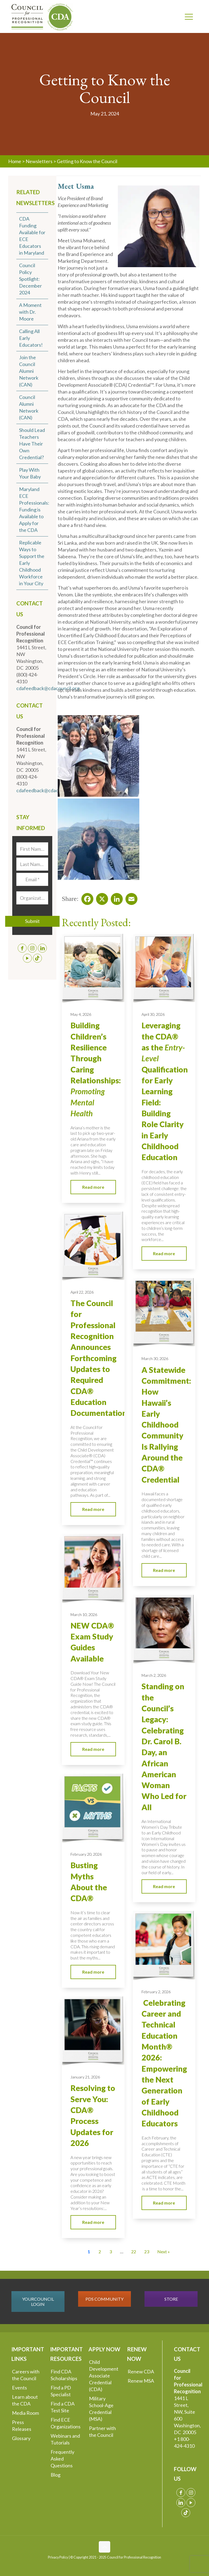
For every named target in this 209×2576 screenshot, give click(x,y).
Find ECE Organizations (66, 2423)
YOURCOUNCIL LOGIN (38, 2301)
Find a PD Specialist (61, 2391)
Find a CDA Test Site (63, 2407)
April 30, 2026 (153, 1014)
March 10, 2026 (83, 1614)
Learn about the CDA (25, 2400)
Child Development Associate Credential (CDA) (103, 2375)
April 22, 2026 (82, 1292)
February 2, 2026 (156, 1991)
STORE (171, 2298)
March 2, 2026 (154, 1675)
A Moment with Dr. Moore (30, 312)
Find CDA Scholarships (64, 2374)
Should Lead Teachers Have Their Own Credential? (32, 443)
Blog (55, 2475)
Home (14, 161)
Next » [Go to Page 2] (163, 2251)
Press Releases (21, 2425)
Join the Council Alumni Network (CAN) (28, 371)
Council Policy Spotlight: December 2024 (30, 278)
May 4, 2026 (80, 1014)
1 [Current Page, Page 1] (89, 2251)
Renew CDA (141, 2371)
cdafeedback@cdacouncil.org (47, 688)
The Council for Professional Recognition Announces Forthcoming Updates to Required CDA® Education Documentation (98, 1357)
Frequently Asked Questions (62, 2458)
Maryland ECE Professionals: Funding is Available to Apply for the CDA (34, 509)
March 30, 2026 (155, 1358)
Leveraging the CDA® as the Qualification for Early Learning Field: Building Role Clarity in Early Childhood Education (165, 1091)
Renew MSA (141, 2381)
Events (19, 2388)
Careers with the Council (25, 2374)
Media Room (25, 2413)
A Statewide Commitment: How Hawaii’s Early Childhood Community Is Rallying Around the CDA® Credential (166, 1424)
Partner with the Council (102, 2431)
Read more (93, 1187)
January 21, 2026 (85, 2077)
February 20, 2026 (86, 1854)
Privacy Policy (58, 2557)
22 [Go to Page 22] (133, 2251)
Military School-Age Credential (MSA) (101, 2408)
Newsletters (39, 161)
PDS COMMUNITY (104, 2298)
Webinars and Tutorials (65, 2439)
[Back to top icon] (104, 2547)
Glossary (21, 2438)
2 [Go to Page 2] (100, 2251)
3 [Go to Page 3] (110, 2251)
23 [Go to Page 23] (146, 2251)
